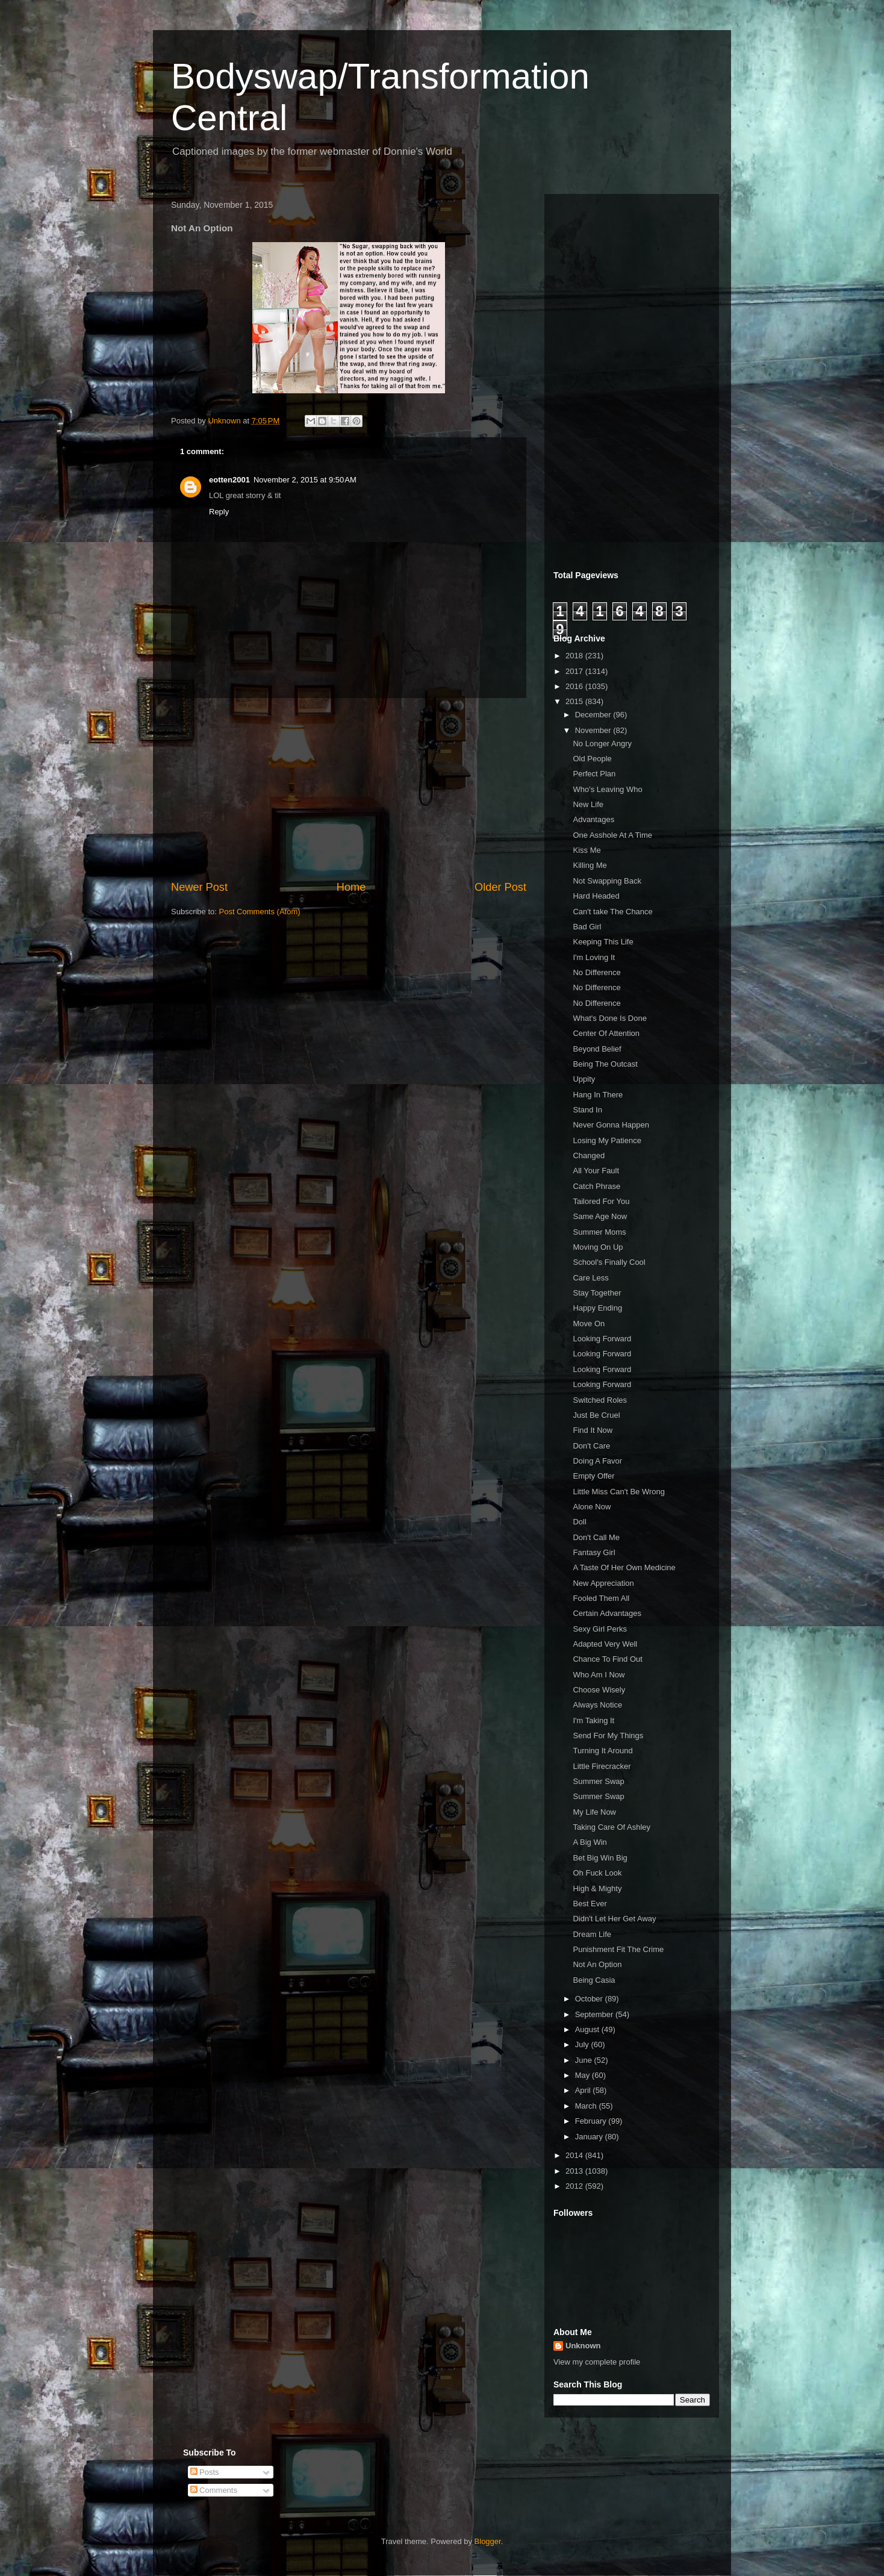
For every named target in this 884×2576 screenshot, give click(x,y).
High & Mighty (597, 1888)
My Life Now (594, 1812)
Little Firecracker (601, 1766)
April (584, 2090)
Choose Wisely (599, 1689)
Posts (204, 2472)
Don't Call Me (596, 1537)
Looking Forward (602, 1338)
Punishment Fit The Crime (618, 1949)
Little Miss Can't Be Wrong (619, 1491)
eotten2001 (229, 479)
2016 (575, 686)
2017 (575, 671)
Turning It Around (602, 1750)
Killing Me (589, 865)
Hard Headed (596, 895)
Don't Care (591, 1445)
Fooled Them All (601, 1598)
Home (351, 887)
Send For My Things (608, 1735)
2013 (575, 2170)
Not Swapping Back (607, 880)
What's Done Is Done (609, 1018)
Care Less (590, 1277)
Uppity (584, 1079)
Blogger (488, 2541)
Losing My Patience (607, 1140)
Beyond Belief (597, 1048)
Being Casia (594, 1980)
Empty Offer (593, 1475)
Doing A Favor (597, 1460)
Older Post (500, 887)
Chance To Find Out (607, 1659)
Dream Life (592, 1934)
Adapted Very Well (605, 1643)
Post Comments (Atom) (259, 911)
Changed (589, 1155)
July (583, 2044)
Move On (589, 1323)
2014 (575, 2155)
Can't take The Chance (612, 911)
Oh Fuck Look (597, 1872)
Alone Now (592, 1506)
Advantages (593, 819)
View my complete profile (596, 2361)
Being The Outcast (605, 1063)
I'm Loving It (594, 957)
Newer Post (199, 887)
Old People (592, 758)
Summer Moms (599, 1232)
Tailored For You (601, 1201)
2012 (575, 2186)
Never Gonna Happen (611, 1124)
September (595, 2014)
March (587, 2105)
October (590, 1998)
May (583, 2075)
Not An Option (597, 1964)
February (592, 2120)
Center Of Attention (606, 1033)
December (594, 714)
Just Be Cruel (596, 1415)
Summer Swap (598, 1781)
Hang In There (598, 1094)
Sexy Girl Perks (600, 1628)
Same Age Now (600, 1216)
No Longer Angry (602, 743)
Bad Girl (587, 926)
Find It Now (592, 1430)
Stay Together (597, 1292)
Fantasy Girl (594, 1552)
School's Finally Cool (609, 1262)
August (588, 2029)
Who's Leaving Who (607, 789)
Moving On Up (598, 1247)
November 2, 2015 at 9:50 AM (305, 479)
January (590, 2136)
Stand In (587, 1109)
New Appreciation (603, 1583)
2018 (575, 655)
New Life (588, 804)
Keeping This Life (603, 941)
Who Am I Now (598, 1674)
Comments (213, 2490)
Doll (579, 1521)
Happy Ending (597, 1307)
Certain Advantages (607, 1613)
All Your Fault (596, 1170)
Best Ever (589, 1903)
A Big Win (589, 1842)
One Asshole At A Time (612, 835)
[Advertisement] (348, 789)
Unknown (583, 2345)
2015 (575, 701)
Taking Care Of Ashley (611, 1827)
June (584, 2060)
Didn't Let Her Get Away (614, 1918)
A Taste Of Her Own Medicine (624, 1567)
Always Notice (597, 1704)
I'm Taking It (593, 1720)
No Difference (596, 972)
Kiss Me (586, 850)
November (594, 730)
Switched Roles (600, 1400)
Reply (219, 511)
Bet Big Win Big (600, 1857)
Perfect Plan (594, 773)
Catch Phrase (596, 1186)
